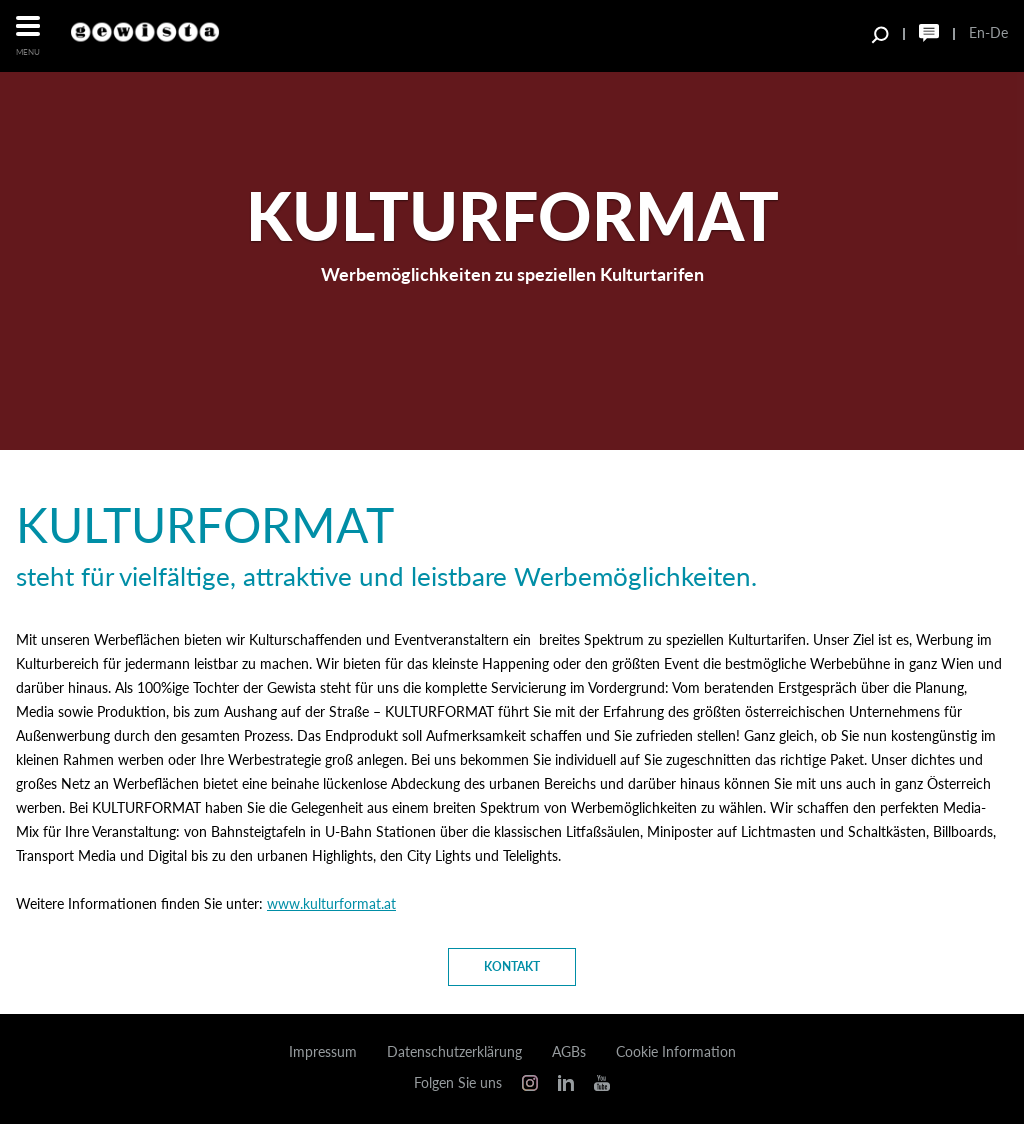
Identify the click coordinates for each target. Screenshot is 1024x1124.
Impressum (323, 1052)
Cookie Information (676, 1052)
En (977, 32)
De (999, 32)
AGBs (569, 1052)
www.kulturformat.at (331, 903)
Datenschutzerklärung (454, 1052)
